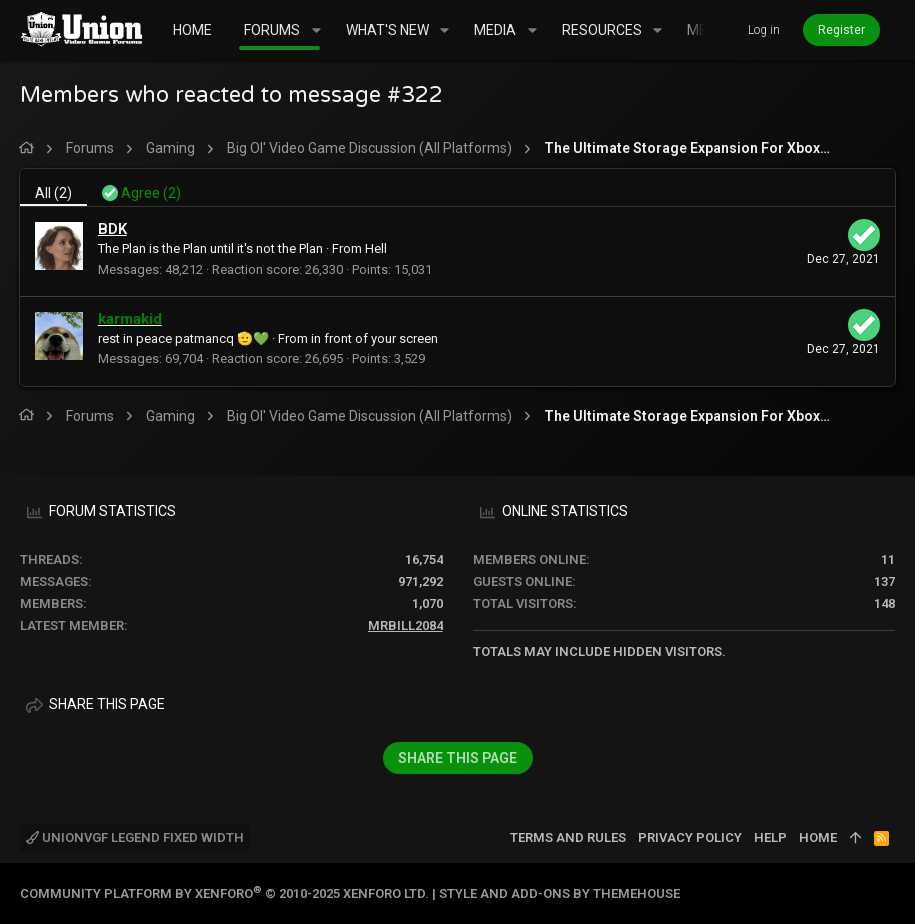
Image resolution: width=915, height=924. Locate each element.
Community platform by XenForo (224, 893)
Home (818, 837)
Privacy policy (690, 837)
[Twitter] (886, 893)
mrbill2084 (405, 625)
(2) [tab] (54, 193)
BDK (113, 229)
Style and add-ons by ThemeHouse (559, 893)
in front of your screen (375, 338)
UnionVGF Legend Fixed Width (135, 837)
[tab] (142, 187)
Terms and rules (568, 837)
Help (770, 837)
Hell (377, 248)
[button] (315, 30)
